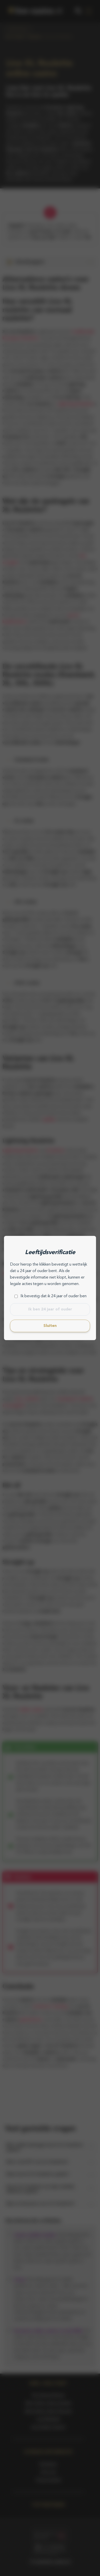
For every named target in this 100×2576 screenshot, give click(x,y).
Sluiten (50, 1326)
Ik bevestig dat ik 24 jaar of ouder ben (53, 1296)
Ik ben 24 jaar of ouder (50, 1309)
